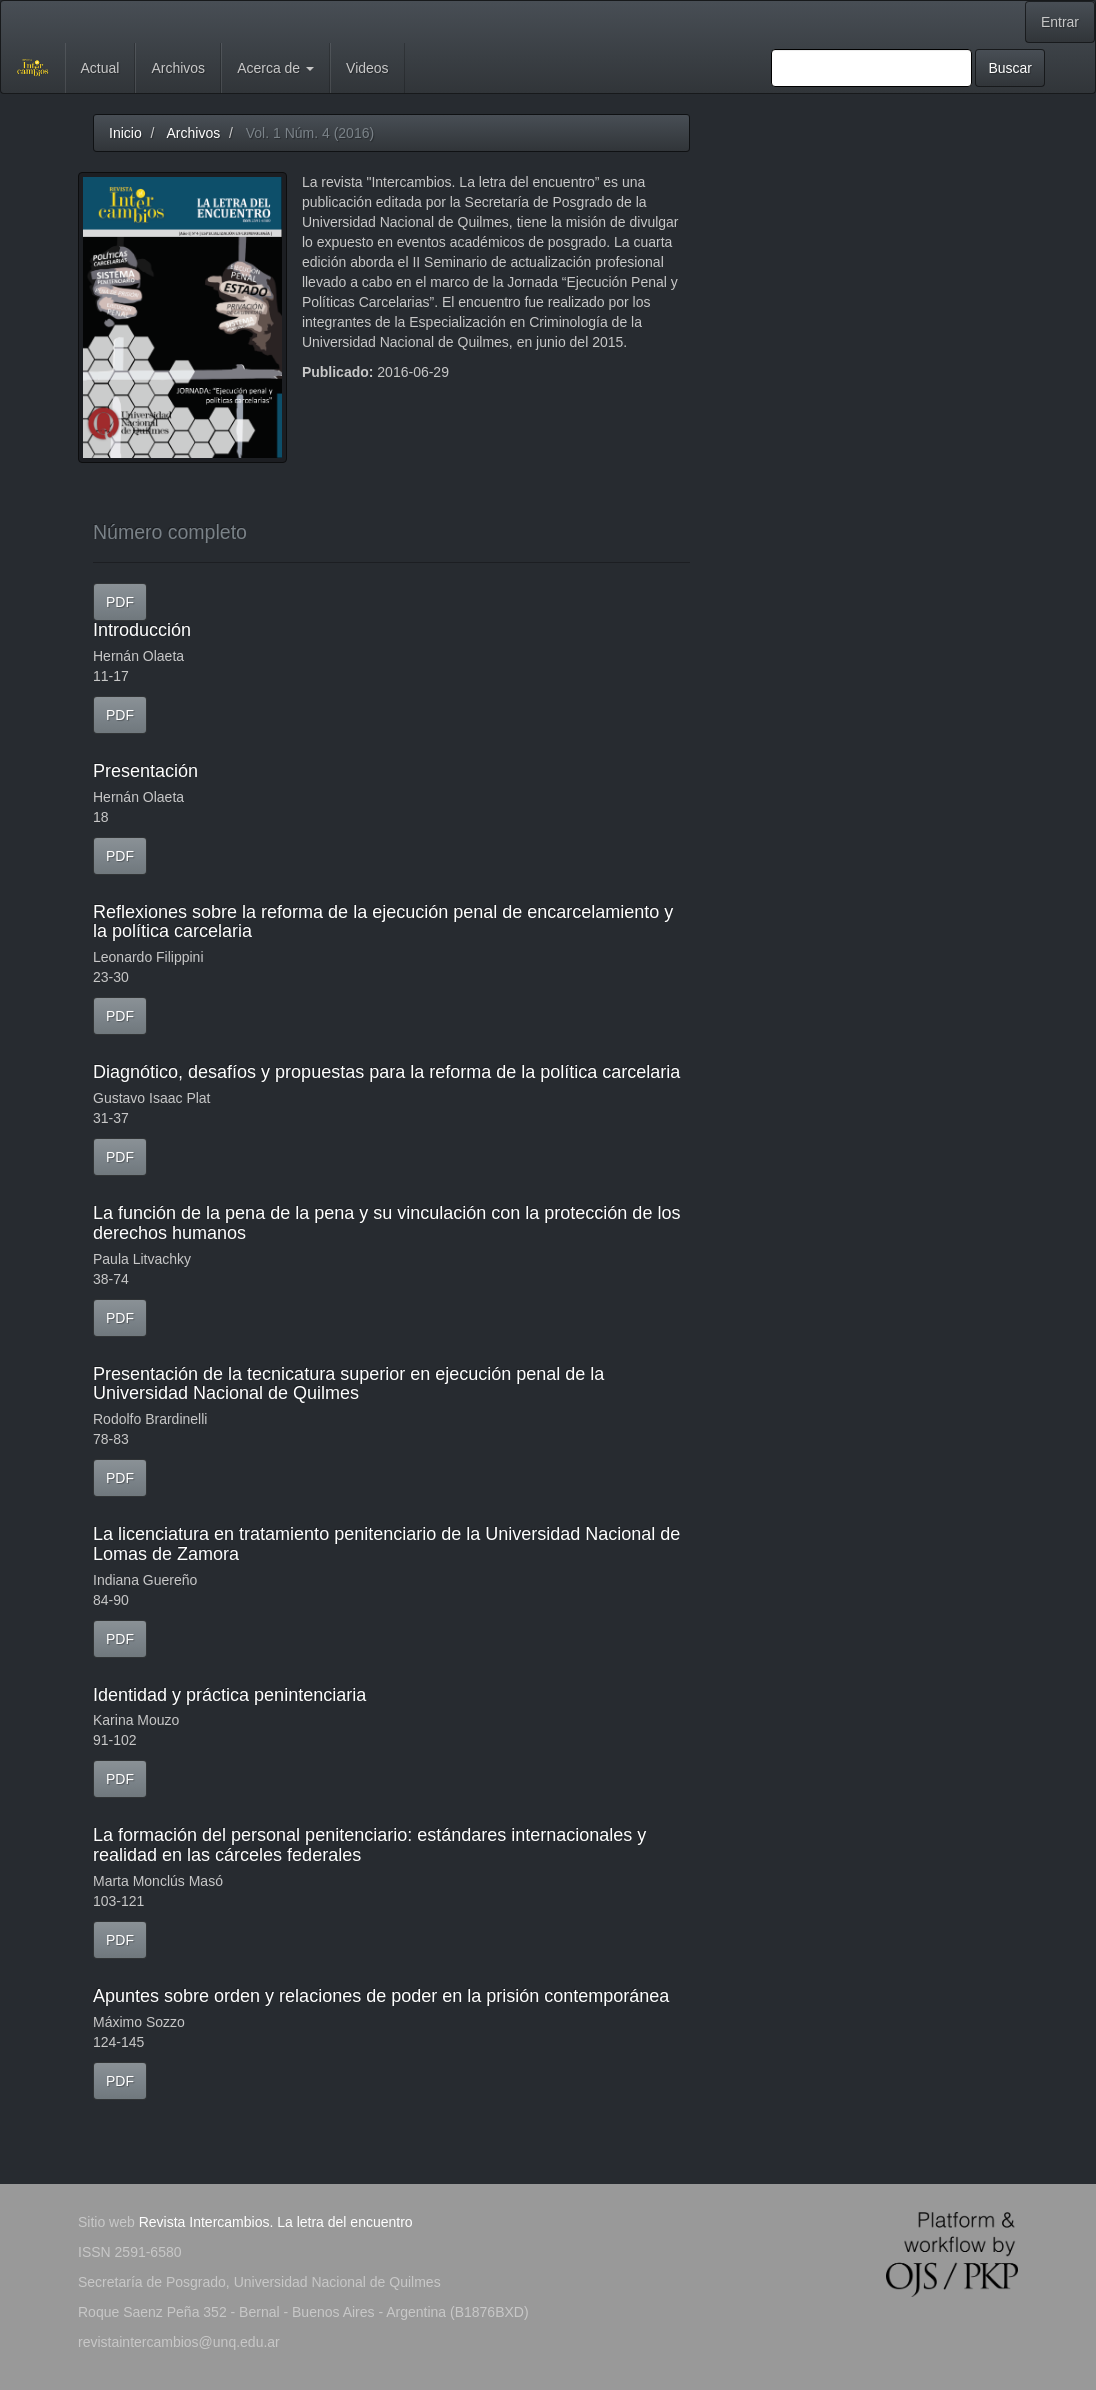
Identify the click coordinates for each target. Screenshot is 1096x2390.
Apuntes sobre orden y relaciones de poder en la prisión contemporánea (381, 1996)
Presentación (145, 771)
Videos (367, 68)
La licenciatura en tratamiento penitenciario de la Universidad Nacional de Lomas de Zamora (386, 1544)
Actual (100, 68)
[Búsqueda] (871, 68)
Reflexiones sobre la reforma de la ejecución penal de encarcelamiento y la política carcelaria (383, 922)
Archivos (178, 68)
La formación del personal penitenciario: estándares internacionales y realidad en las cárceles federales (369, 1845)
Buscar (1010, 68)
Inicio (125, 133)
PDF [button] (120, 602)
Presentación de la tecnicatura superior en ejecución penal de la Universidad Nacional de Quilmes (348, 1384)
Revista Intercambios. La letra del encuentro (276, 2222)
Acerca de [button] (275, 68)
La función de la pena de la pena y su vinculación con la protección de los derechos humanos (386, 1223)
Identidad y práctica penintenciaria (229, 1695)
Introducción (142, 630)
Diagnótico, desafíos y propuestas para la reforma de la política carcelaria (386, 1072)
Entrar (1060, 22)
